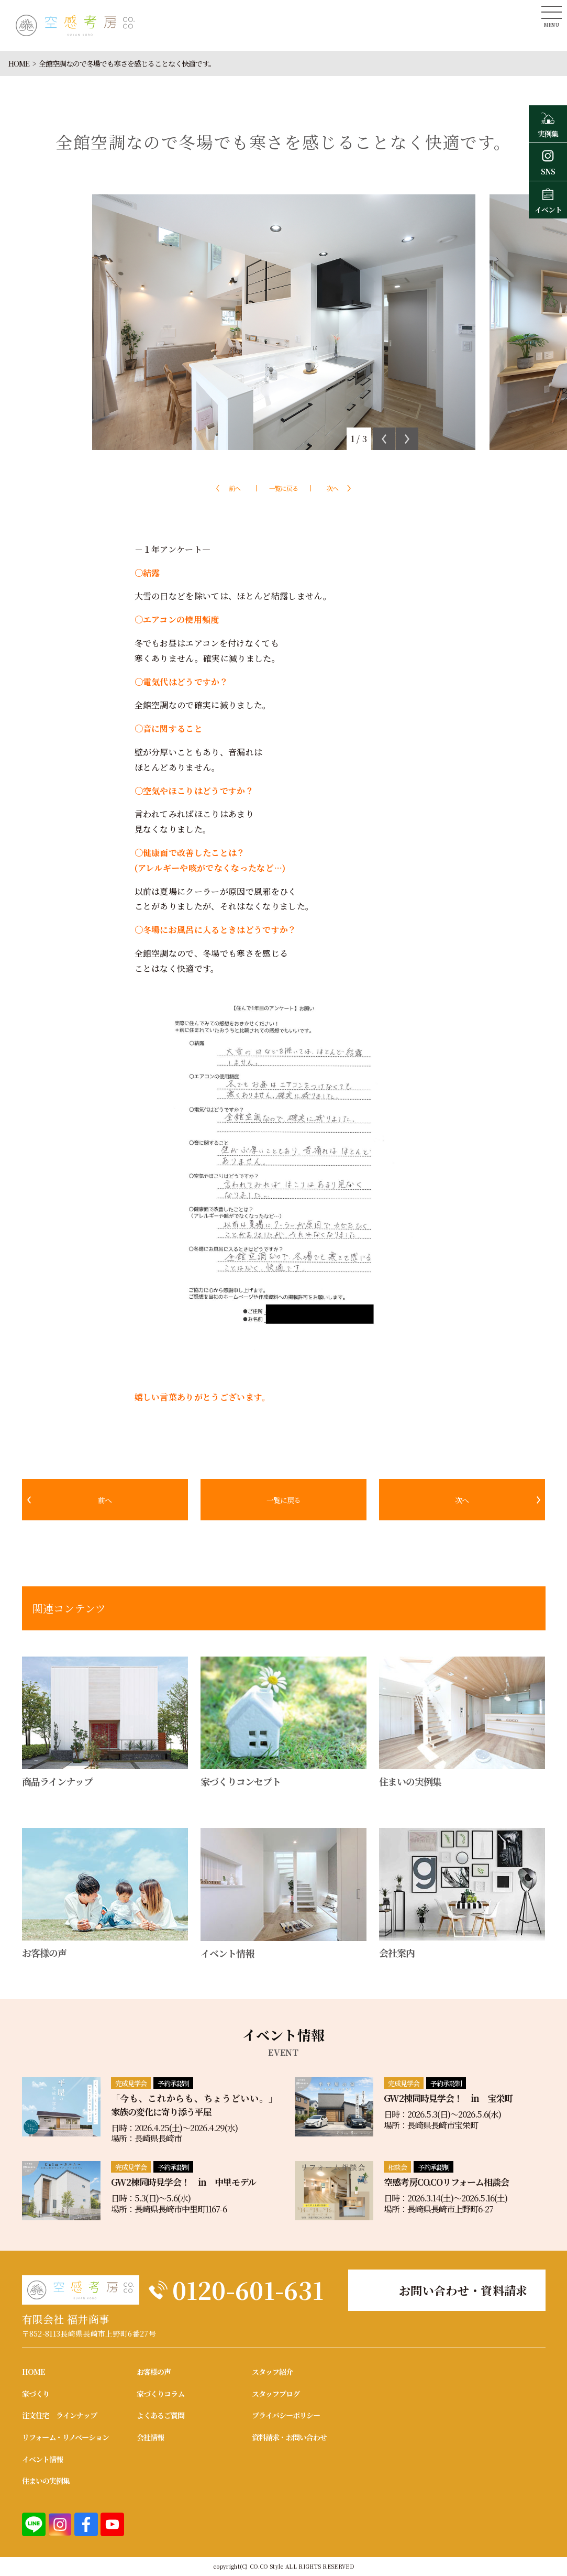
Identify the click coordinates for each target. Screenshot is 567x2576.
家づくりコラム (160, 2393)
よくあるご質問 (160, 2415)
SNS (548, 161)
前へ (234, 488)
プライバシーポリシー (286, 2415)
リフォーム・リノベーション (65, 2437)
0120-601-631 (248, 2290)
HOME (18, 63)
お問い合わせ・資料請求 (463, 2290)
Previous (384, 438)
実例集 (548, 123)
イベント (548, 199)
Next (407, 438)
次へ (332, 488)
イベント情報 (42, 2459)
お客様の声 (154, 2371)
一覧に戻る (283, 488)
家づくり (35, 2393)
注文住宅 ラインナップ (59, 2415)
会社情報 (150, 2437)
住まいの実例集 (46, 2480)
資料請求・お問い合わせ (289, 2437)
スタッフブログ (275, 2393)
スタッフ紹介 (272, 2371)
